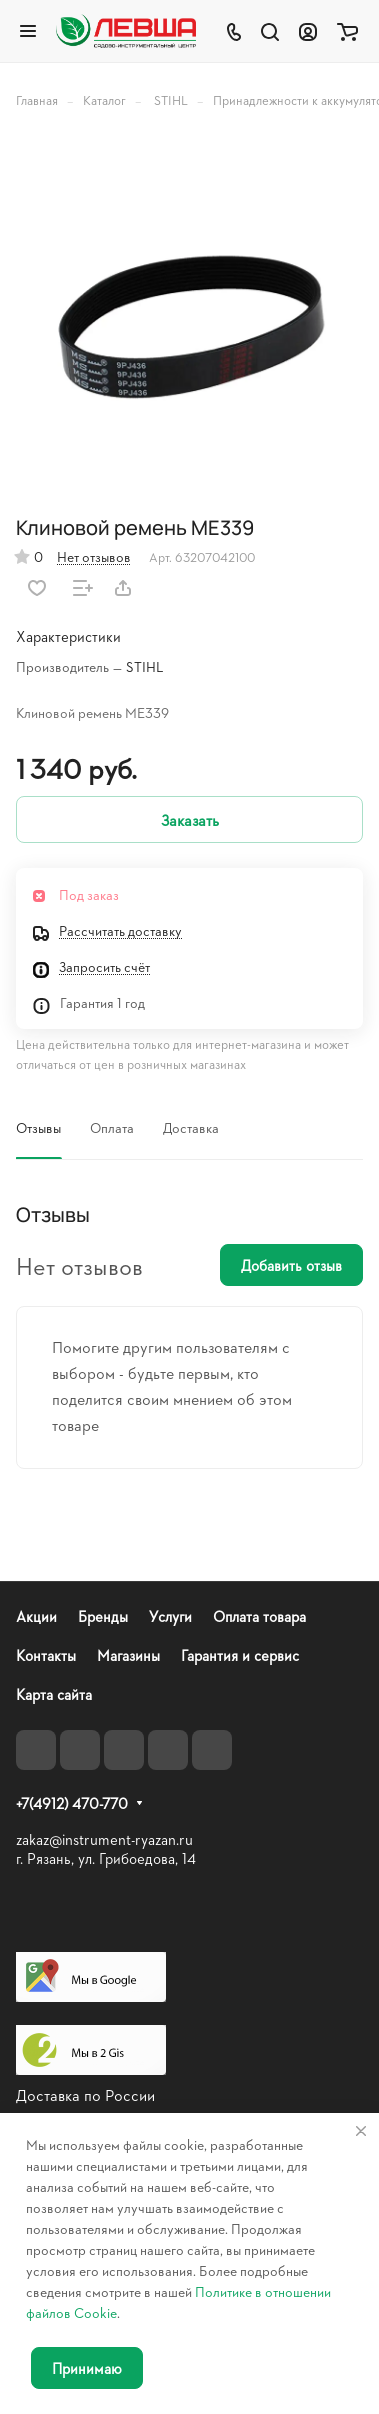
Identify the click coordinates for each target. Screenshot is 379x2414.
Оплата (112, 1127)
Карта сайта (54, 1694)
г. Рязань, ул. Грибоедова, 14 (106, 1858)
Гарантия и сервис (240, 1655)
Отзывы (38, 1127)
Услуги (170, 1616)
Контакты (46, 1655)
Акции (36, 1616)
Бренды (103, 1616)
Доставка (191, 1127)
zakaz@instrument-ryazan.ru (104, 1839)
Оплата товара (259, 1616)
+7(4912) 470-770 (72, 1804)
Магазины (128, 1655)
